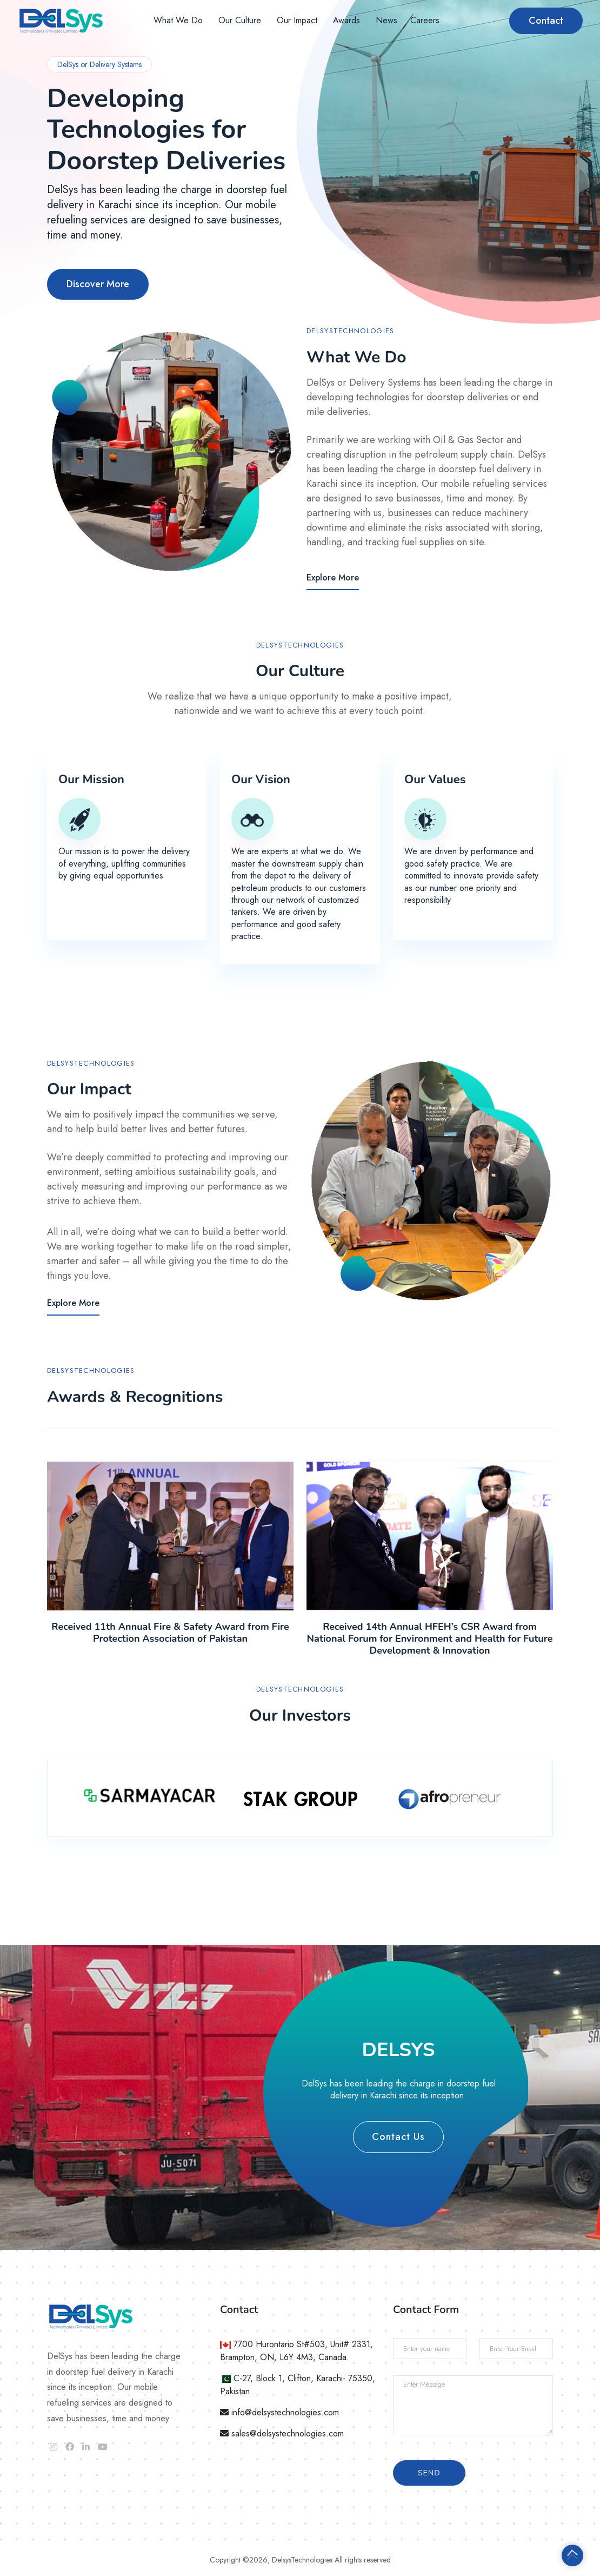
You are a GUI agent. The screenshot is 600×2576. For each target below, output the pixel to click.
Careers (424, 20)
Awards (346, 20)
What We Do (178, 20)
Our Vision (260, 779)
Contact (546, 21)
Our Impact (297, 20)
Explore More (332, 577)
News (386, 20)
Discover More (97, 284)
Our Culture (239, 20)
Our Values (434, 779)
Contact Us (398, 2137)
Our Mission (91, 779)
